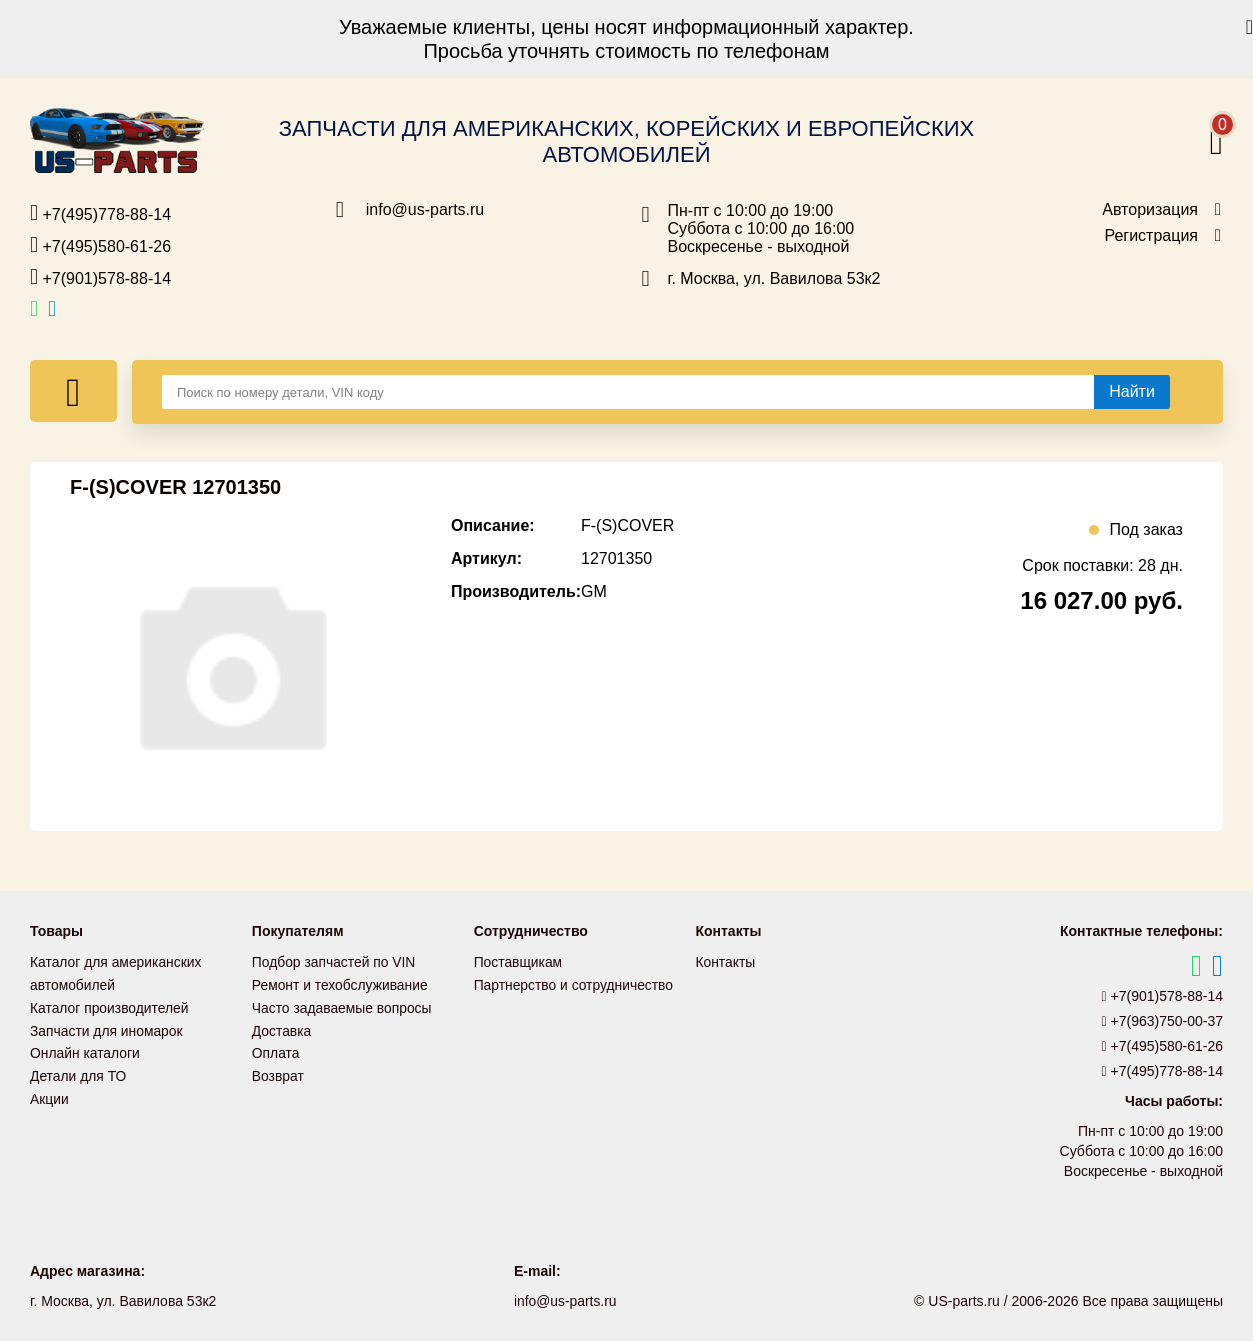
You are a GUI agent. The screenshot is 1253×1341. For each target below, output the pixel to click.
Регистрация (1151, 236)
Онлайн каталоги (85, 1050)
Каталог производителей (110, 1006)
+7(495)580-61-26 (100, 245)
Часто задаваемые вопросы (343, 1006)
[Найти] (1132, 392)
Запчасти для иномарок (107, 1028)
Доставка (282, 1028)
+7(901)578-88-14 (100, 277)
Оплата (276, 1050)
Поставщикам (519, 962)
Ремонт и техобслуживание (341, 984)
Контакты (725, 962)
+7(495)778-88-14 (100, 213)
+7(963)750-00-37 (1163, 1021)
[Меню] (73, 391)
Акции (49, 1094)
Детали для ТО (78, 1072)
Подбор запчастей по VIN (334, 962)
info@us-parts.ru (425, 210)
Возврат (278, 1072)
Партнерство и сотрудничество (575, 984)
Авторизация (1150, 210)
